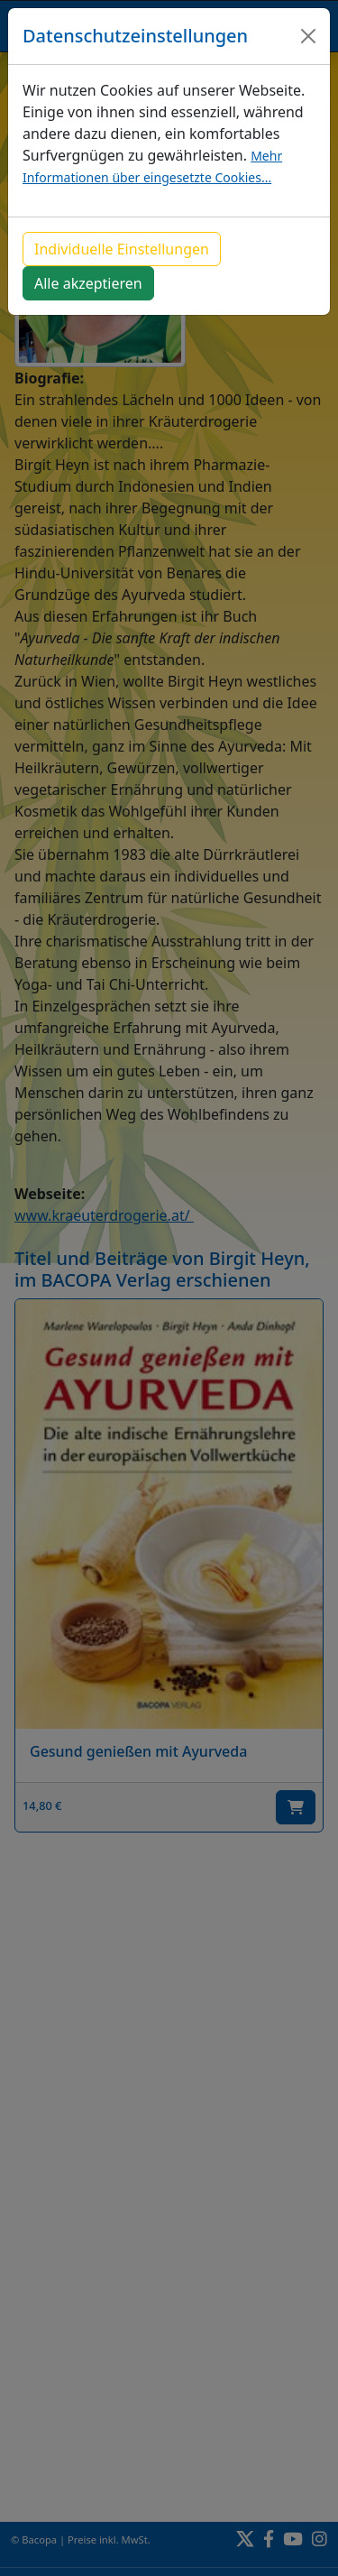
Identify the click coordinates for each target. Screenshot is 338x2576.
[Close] (308, 36)
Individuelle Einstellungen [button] (121, 249)
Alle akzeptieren (88, 283)
